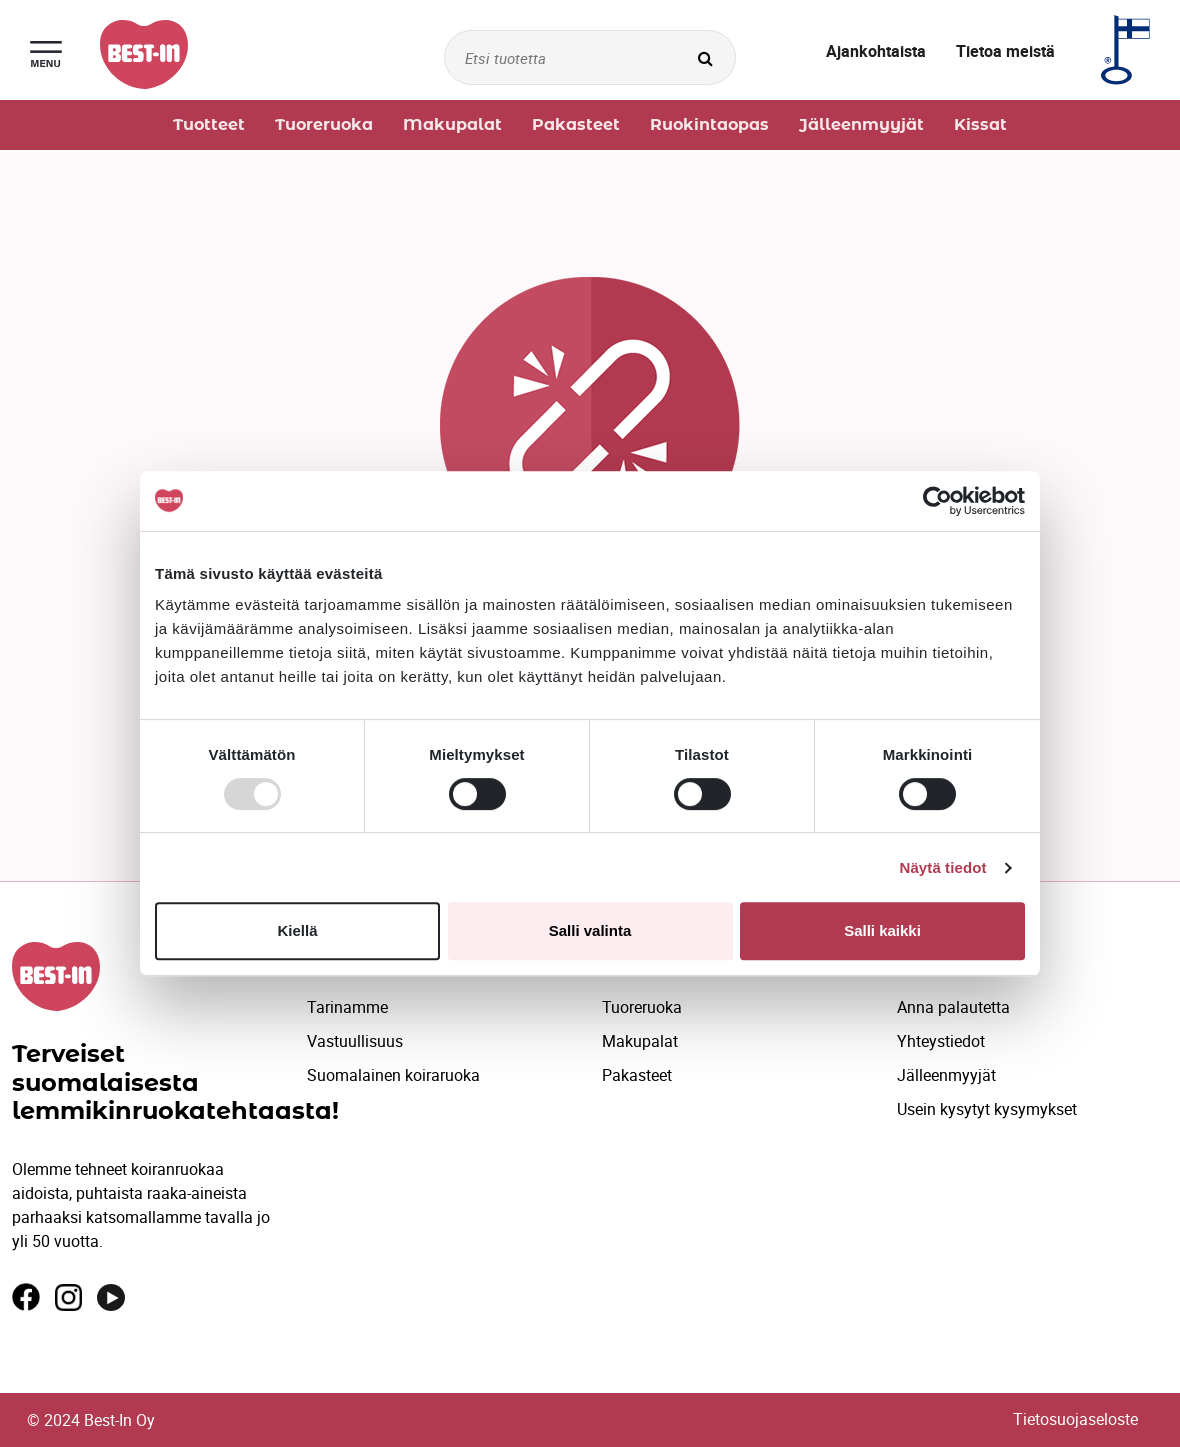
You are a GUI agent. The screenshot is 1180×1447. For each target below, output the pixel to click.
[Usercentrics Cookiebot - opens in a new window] (937, 501)
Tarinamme (347, 1007)
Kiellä (297, 930)
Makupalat (640, 1041)
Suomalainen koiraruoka (393, 1075)
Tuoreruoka (642, 1007)
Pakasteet (637, 1075)
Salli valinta (590, 930)
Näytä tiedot (943, 867)
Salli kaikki (882, 930)
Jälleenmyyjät (946, 1075)
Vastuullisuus (355, 1041)
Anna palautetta (953, 1007)
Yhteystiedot (941, 1041)
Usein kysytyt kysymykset (987, 1109)
